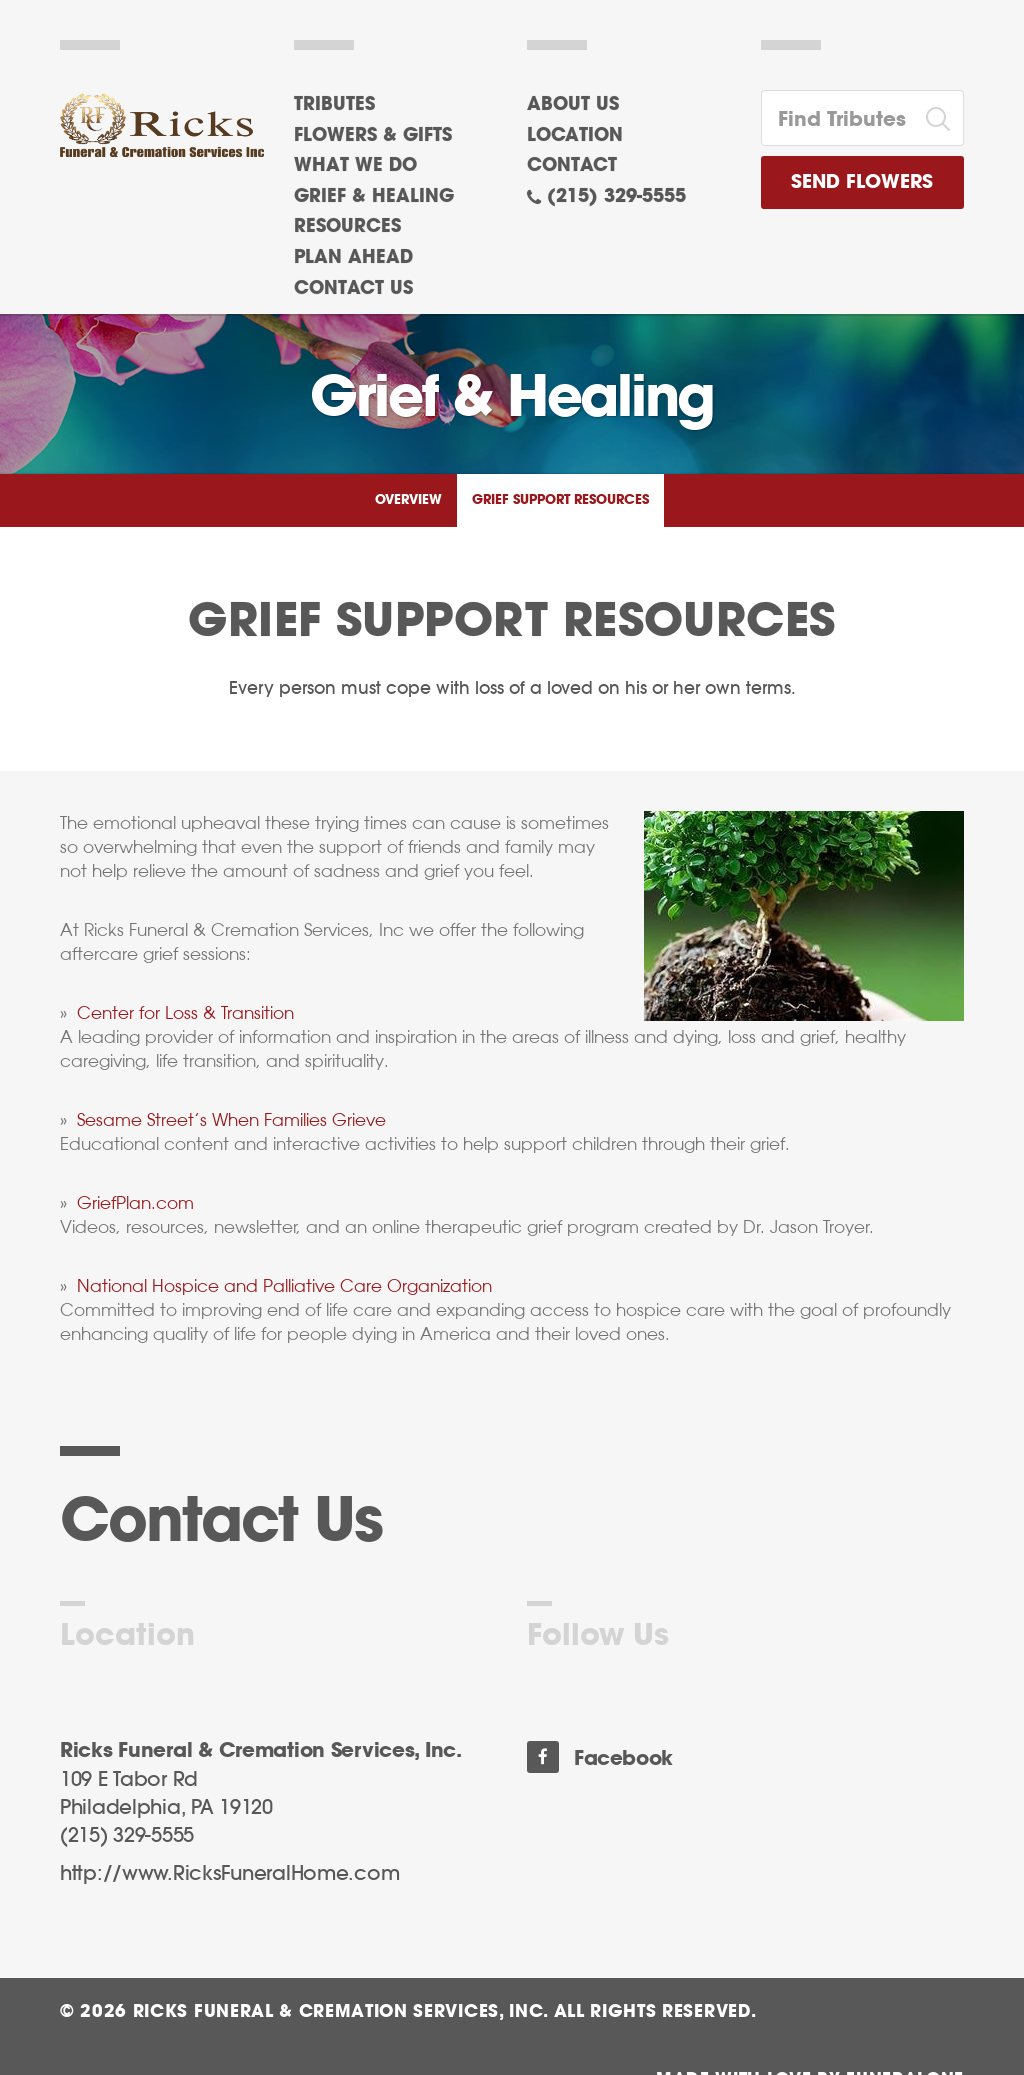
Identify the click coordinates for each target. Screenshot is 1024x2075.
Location (575, 136)
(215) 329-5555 (616, 197)
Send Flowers (862, 182)
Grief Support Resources (560, 500)
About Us (573, 105)
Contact (572, 166)
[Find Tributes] (838, 118)
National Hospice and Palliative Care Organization (284, 1286)
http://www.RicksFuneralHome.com (229, 1874)
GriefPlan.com (135, 1203)
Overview (408, 500)
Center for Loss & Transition (185, 1013)
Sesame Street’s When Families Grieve (231, 1120)
